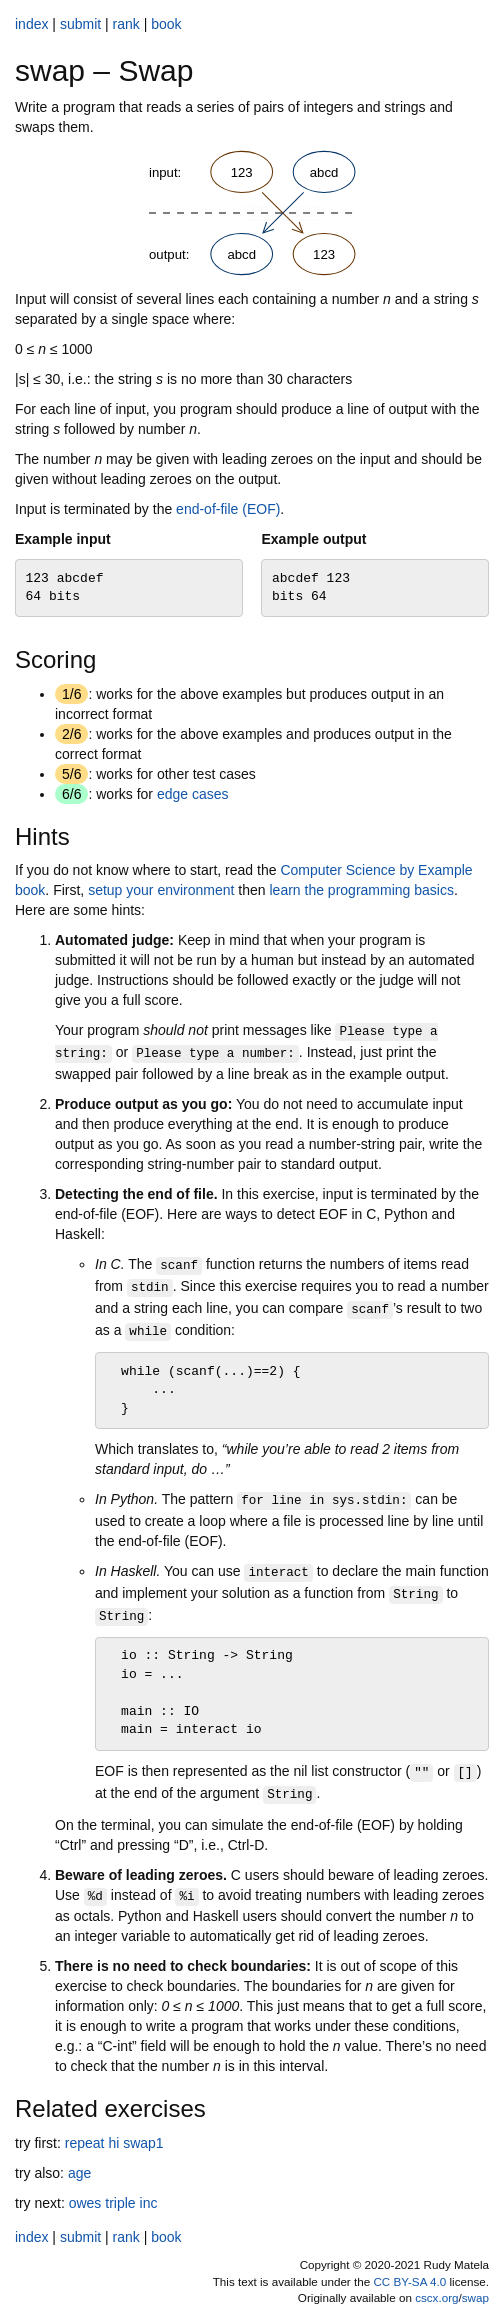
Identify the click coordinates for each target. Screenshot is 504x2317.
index (31, 24)
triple (120, 2203)
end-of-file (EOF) (228, 509)
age (79, 2173)
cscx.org (436, 2297)
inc (149, 2203)
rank (126, 24)
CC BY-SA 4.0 (409, 2281)
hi (113, 2143)
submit (80, 24)
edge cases (193, 794)
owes (85, 2203)
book (166, 24)
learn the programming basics (361, 890)
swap (475, 2297)
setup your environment (161, 890)
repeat (85, 2143)
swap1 (143, 2143)
